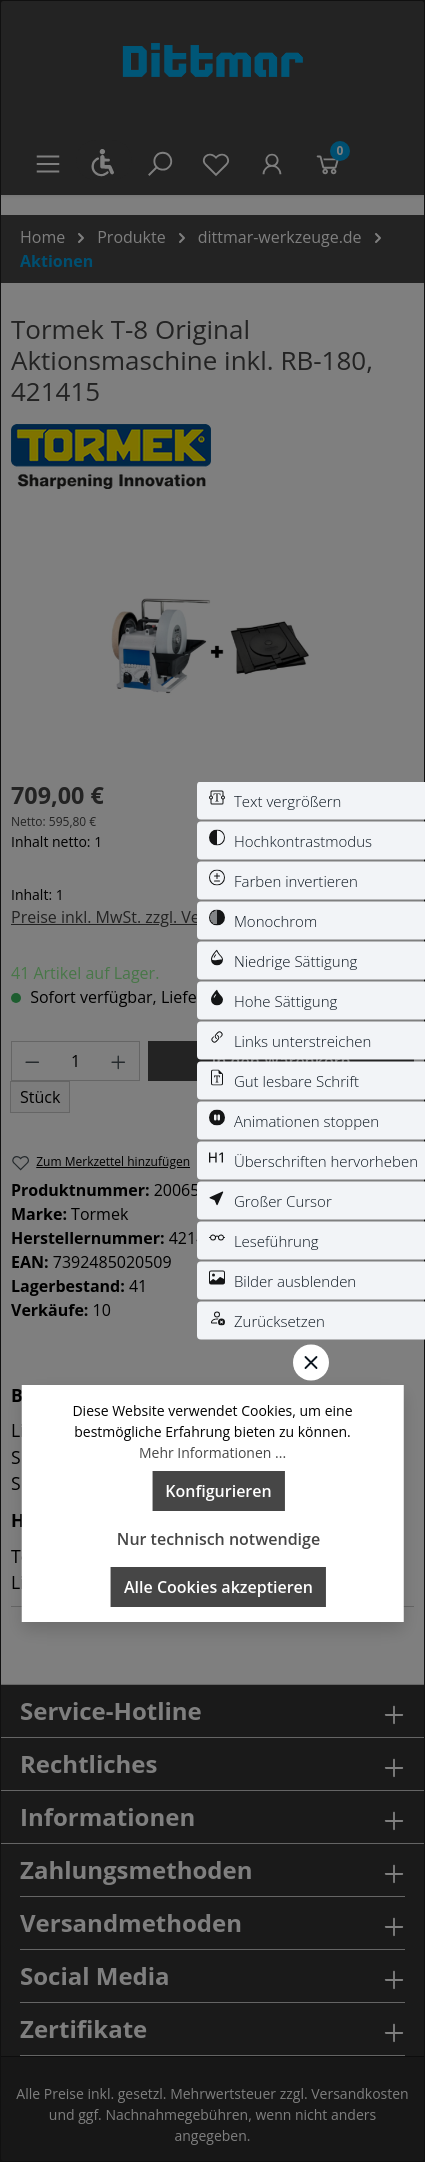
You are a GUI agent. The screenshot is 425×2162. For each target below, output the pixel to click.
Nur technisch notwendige (218, 1539)
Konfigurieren (218, 1491)
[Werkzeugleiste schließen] (311, 1363)
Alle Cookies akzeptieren (218, 1587)
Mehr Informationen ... (212, 1452)
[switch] (311, 801)
